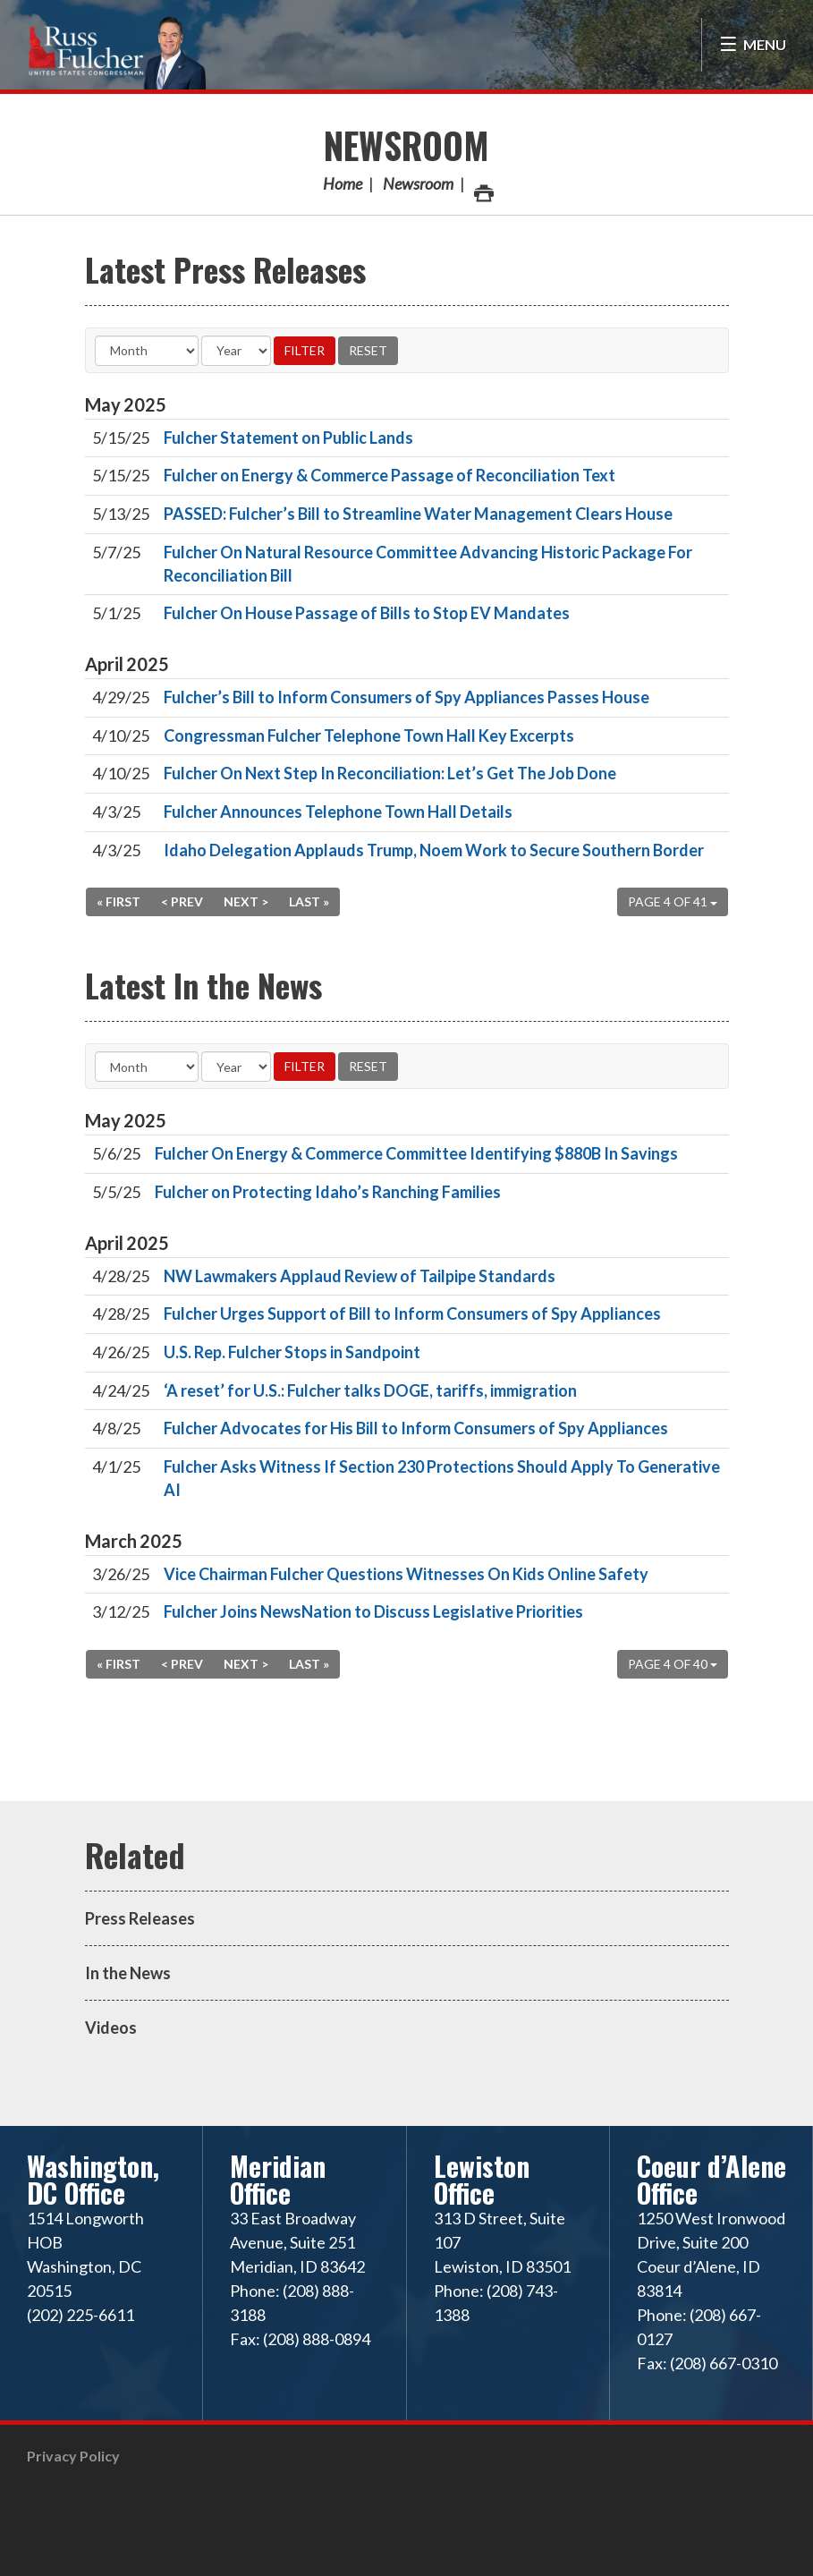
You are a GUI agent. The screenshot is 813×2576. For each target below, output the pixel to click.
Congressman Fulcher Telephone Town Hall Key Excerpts (369, 735)
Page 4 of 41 (672, 901)
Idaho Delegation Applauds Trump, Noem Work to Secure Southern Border (434, 850)
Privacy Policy (73, 2455)
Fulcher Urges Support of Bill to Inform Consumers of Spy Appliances (412, 1313)
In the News (128, 1973)
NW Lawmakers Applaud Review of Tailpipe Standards (359, 1276)
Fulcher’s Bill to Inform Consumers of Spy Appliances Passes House (406, 697)
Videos (111, 2027)
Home (342, 183)
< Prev (182, 901)
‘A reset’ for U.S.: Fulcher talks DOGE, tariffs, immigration (370, 1390)
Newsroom (406, 145)
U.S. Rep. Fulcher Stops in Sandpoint (292, 1352)
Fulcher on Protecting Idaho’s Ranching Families (328, 1192)
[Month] (147, 351)
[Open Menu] (752, 45)
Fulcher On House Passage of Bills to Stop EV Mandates (367, 613)
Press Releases (140, 1918)
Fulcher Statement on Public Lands (288, 437)
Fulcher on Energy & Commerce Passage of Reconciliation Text (389, 475)
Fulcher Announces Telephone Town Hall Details (338, 811)
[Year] (236, 351)
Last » (309, 901)
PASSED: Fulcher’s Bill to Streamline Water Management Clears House (418, 513)
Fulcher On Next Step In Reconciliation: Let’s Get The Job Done (390, 773)
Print (483, 188)
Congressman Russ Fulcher (116, 50)
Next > (246, 901)
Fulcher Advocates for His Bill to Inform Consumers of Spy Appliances (416, 1428)
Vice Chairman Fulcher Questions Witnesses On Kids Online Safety (406, 1574)
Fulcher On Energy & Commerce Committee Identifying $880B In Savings (416, 1153)
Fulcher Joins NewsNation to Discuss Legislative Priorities (373, 1611)
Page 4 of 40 (672, 1663)
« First (118, 901)
